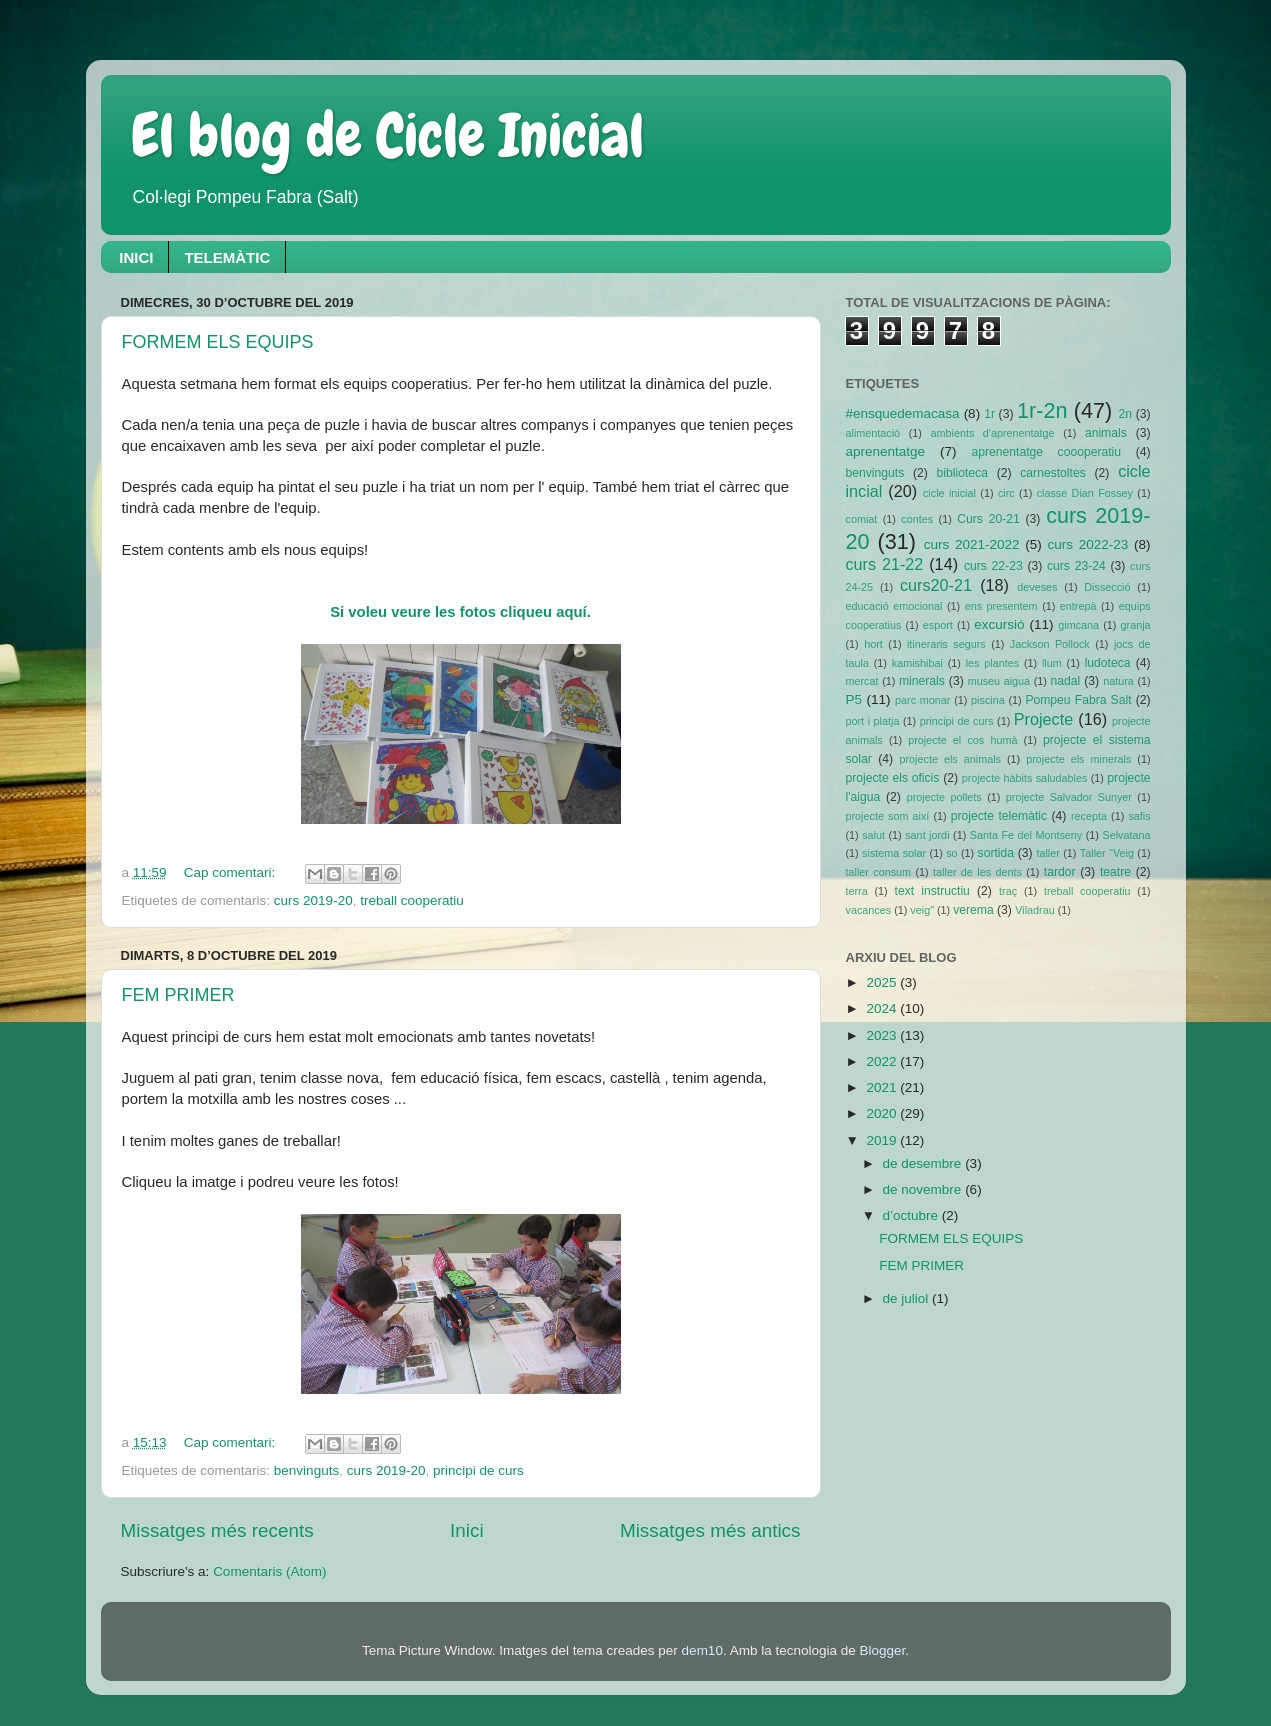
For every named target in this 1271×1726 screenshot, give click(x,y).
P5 (854, 699)
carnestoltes (1052, 473)
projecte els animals (949, 759)
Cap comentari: (231, 872)
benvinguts (306, 1470)
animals (1106, 433)
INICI (136, 257)
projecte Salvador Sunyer (1069, 797)
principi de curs (478, 1470)
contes (917, 519)
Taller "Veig (1107, 853)
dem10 (702, 1650)
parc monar (922, 700)
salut (873, 835)
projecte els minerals (1078, 759)
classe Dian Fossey (1085, 493)
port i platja (873, 721)
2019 (883, 1140)
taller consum (879, 872)
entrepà (1078, 606)
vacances (869, 910)
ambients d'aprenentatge (992, 433)
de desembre (924, 1163)
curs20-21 (936, 585)
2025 (883, 982)
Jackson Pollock (1050, 644)
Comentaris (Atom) (269, 1571)
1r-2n (1042, 410)
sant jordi (927, 835)
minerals (922, 681)
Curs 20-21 (988, 519)
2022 (883, 1061)
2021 (883, 1087)
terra (857, 891)
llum (1052, 663)
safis (1139, 816)
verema (973, 910)
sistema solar (894, 853)
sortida (996, 853)
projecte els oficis (893, 778)
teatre (1115, 872)
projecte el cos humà (962, 740)
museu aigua (999, 681)
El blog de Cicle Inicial (387, 135)
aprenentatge (886, 451)
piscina (988, 700)
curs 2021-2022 (972, 544)
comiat (862, 519)
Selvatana (1126, 835)
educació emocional (894, 606)
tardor (1060, 872)
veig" (922, 910)
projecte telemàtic (999, 816)
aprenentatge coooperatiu (1046, 452)
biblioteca (962, 473)
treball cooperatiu (412, 900)
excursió (999, 624)
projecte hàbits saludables (1025, 778)
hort (873, 644)
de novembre (924, 1189)
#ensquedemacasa (903, 413)
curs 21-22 (885, 564)
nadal (1066, 681)
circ (1006, 493)
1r (989, 414)
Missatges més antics (710, 1530)
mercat (862, 681)
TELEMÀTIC (227, 257)
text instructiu (932, 891)
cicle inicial (949, 493)
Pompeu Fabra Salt (1078, 700)
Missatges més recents (217, 1530)
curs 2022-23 (1088, 544)
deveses (1037, 587)
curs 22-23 (993, 566)
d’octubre (912, 1215)
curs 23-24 (1076, 566)
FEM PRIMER (178, 995)
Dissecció (1107, 587)
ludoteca (1108, 663)
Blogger (882, 1650)
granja (1136, 625)
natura (1118, 681)
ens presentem (1001, 606)
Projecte (1043, 719)
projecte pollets (944, 797)
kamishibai (917, 663)
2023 (883, 1035)
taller (1047, 853)
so (951, 853)
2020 (883, 1113)
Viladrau (1034, 910)
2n (1126, 414)
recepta (1089, 816)
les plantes (992, 663)
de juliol (908, 1298)
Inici (467, 1530)
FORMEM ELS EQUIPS (218, 342)
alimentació (873, 433)
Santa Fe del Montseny (1026, 835)
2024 (883, 1008)
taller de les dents (977, 872)
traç (1008, 891)
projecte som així (888, 816)
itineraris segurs (946, 644)
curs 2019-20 (313, 900)
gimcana (1078, 625)
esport (938, 625)
